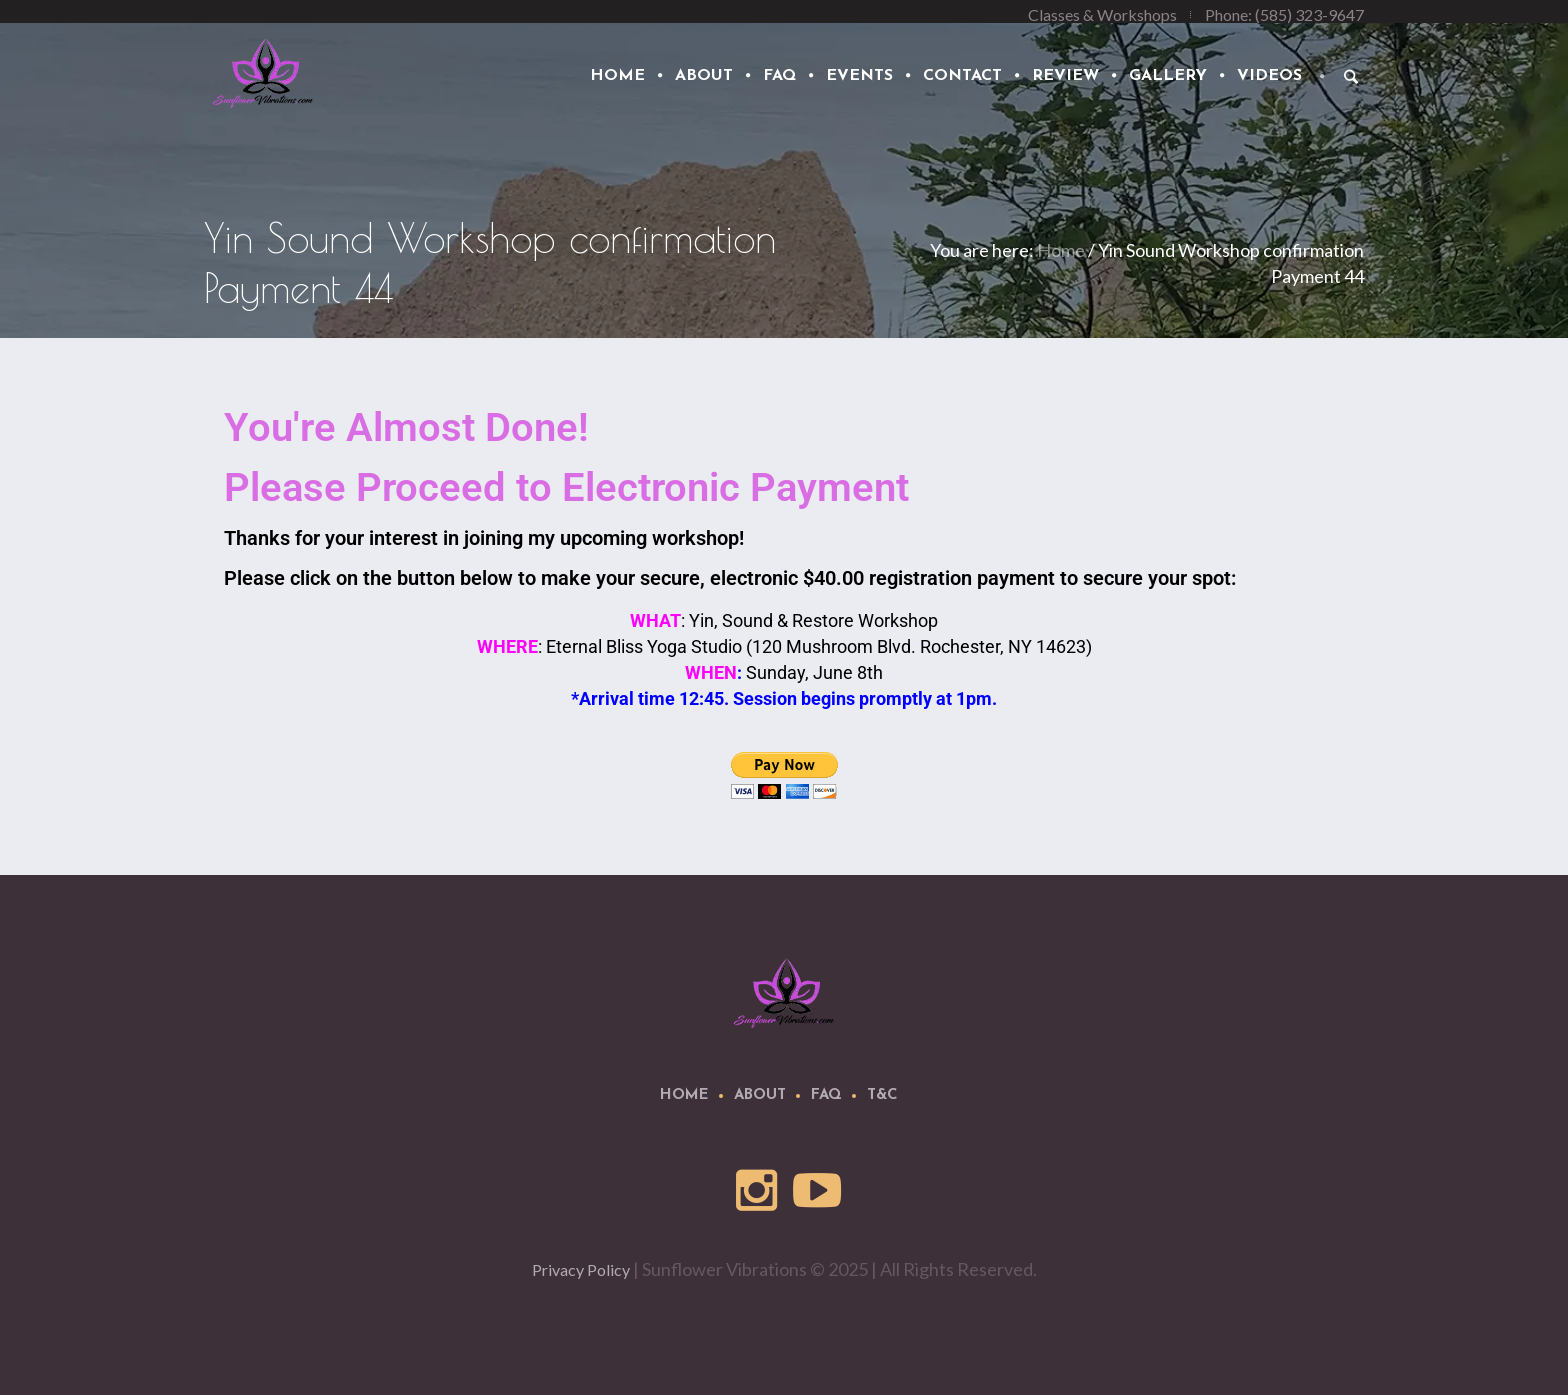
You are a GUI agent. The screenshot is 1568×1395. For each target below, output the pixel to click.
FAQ (826, 1095)
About (760, 1095)
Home (1061, 250)
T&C (882, 1095)
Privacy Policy (581, 1269)
